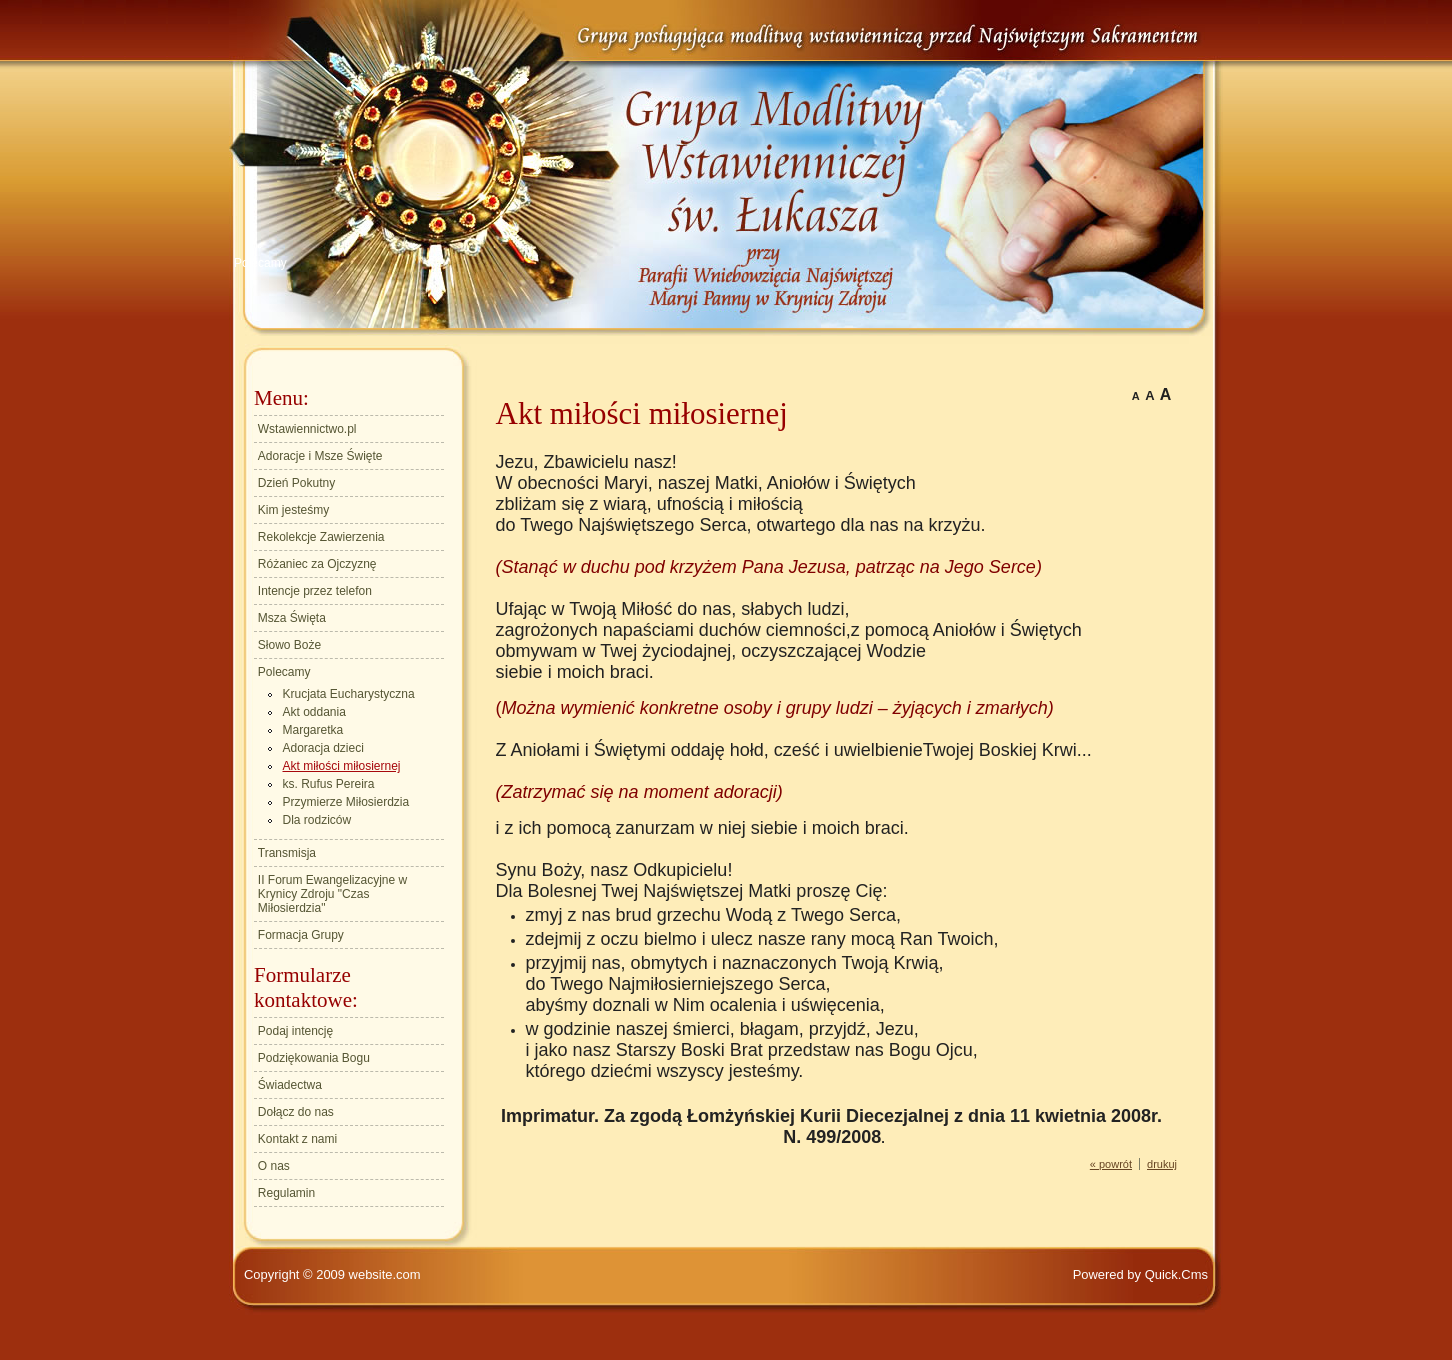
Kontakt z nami (297, 1139)
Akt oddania (314, 712)
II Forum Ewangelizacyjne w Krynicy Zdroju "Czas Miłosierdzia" (332, 894)
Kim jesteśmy (293, 510)
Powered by (1140, 1274)
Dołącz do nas (296, 1112)
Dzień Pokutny (296, 483)
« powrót (1111, 1164)
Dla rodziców (317, 820)
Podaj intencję (295, 1031)
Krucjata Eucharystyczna (349, 694)
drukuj (1162, 1164)
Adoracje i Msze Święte (320, 456)
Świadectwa (290, 1085)
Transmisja (287, 853)
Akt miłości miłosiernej (342, 766)
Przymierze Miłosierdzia (346, 802)
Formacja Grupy (301, 935)
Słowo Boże (289, 645)
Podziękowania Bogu (314, 1058)
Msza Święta (292, 618)
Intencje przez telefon (315, 591)
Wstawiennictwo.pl (307, 429)
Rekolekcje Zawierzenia (321, 537)
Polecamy (260, 263)
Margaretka (313, 730)
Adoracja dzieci (323, 748)
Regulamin (286, 1193)
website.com (385, 1274)
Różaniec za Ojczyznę (317, 564)
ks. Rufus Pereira (329, 784)
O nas (274, 1166)
